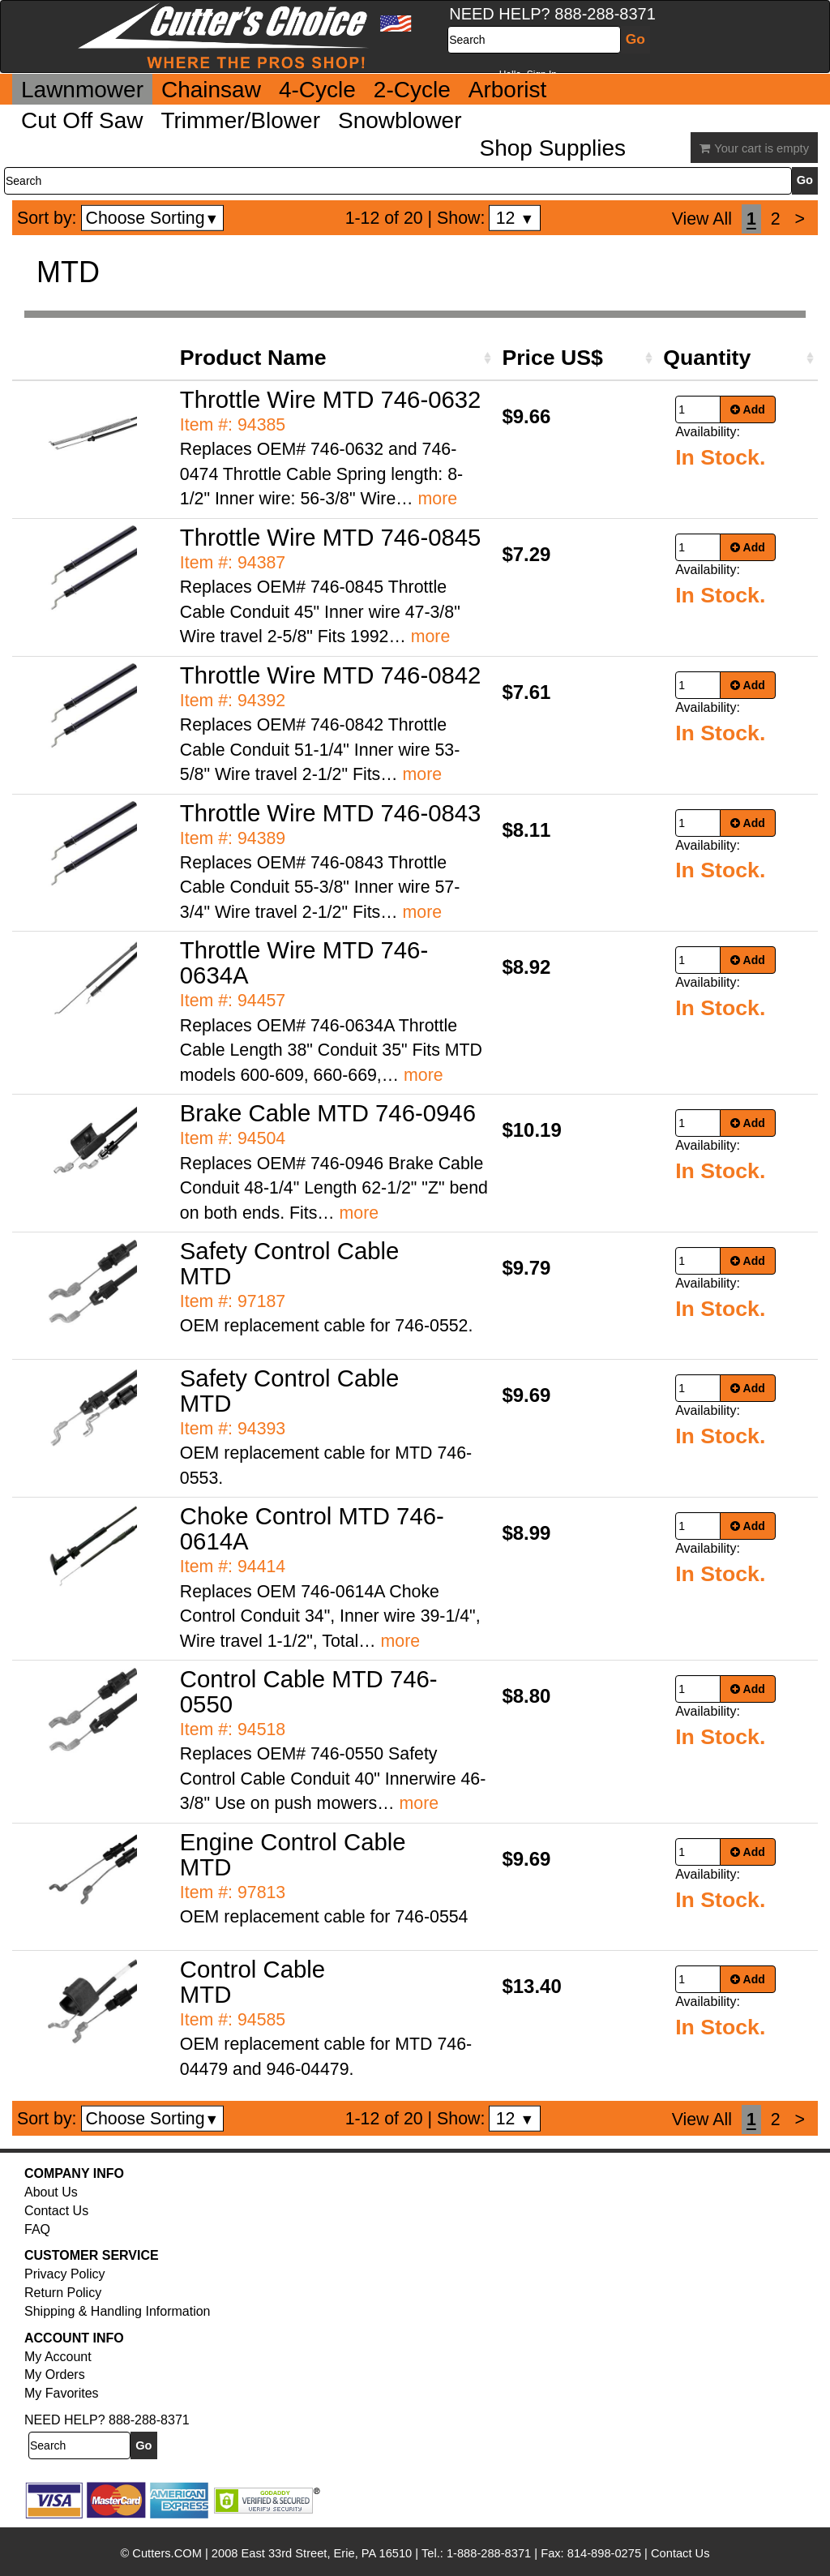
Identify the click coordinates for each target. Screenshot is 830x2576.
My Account (58, 2357)
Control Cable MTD (252, 1982)
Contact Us (56, 2211)
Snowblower (400, 120)
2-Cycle (412, 89)
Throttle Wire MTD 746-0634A (304, 962)
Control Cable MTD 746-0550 (309, 1691)
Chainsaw (211, 89)
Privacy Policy (64, 2274)
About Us (51, 2192)
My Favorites (61, 2393)
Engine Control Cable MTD (293, 1854)
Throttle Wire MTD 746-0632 (330, 399)
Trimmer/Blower (240, 120)
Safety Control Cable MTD (290, 1263)
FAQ (37, 2229)
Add (747, 409)
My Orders (54, 2374)
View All (702, 219)
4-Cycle (317, 89)
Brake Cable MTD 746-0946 (328, 1112)
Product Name (253, 357)
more (438, 498)
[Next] (800, 219)
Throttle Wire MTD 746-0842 (330, 675)
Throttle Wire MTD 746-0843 (330, 812)
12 (515, 218)
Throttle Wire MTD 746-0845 (330, 537)
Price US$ (552, 357)
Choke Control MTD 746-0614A (312, 1528)
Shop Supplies (553, 148)
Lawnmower (82, 89)
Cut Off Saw (82, 120)
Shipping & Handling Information (117, 2311)
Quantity (707, 357)
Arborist (507, 89)
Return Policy (62, 2293)
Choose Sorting (153, 218)
